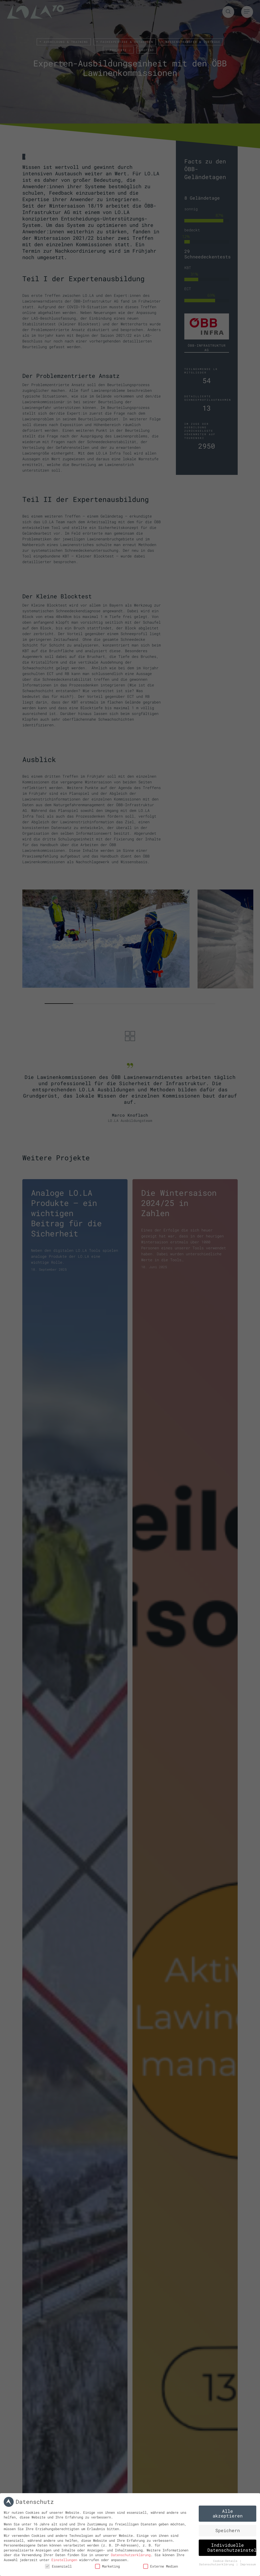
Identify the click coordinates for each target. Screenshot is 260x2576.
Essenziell (58, 2566)
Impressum (248, 2564)
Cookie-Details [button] (226, 2561)
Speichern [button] (227, 2531)
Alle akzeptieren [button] (228, 2513)
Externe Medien (160, 2566)
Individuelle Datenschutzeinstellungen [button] (231, 2548)
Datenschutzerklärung (131, 2555)
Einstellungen (64, 2559)
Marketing (107, 2566)
